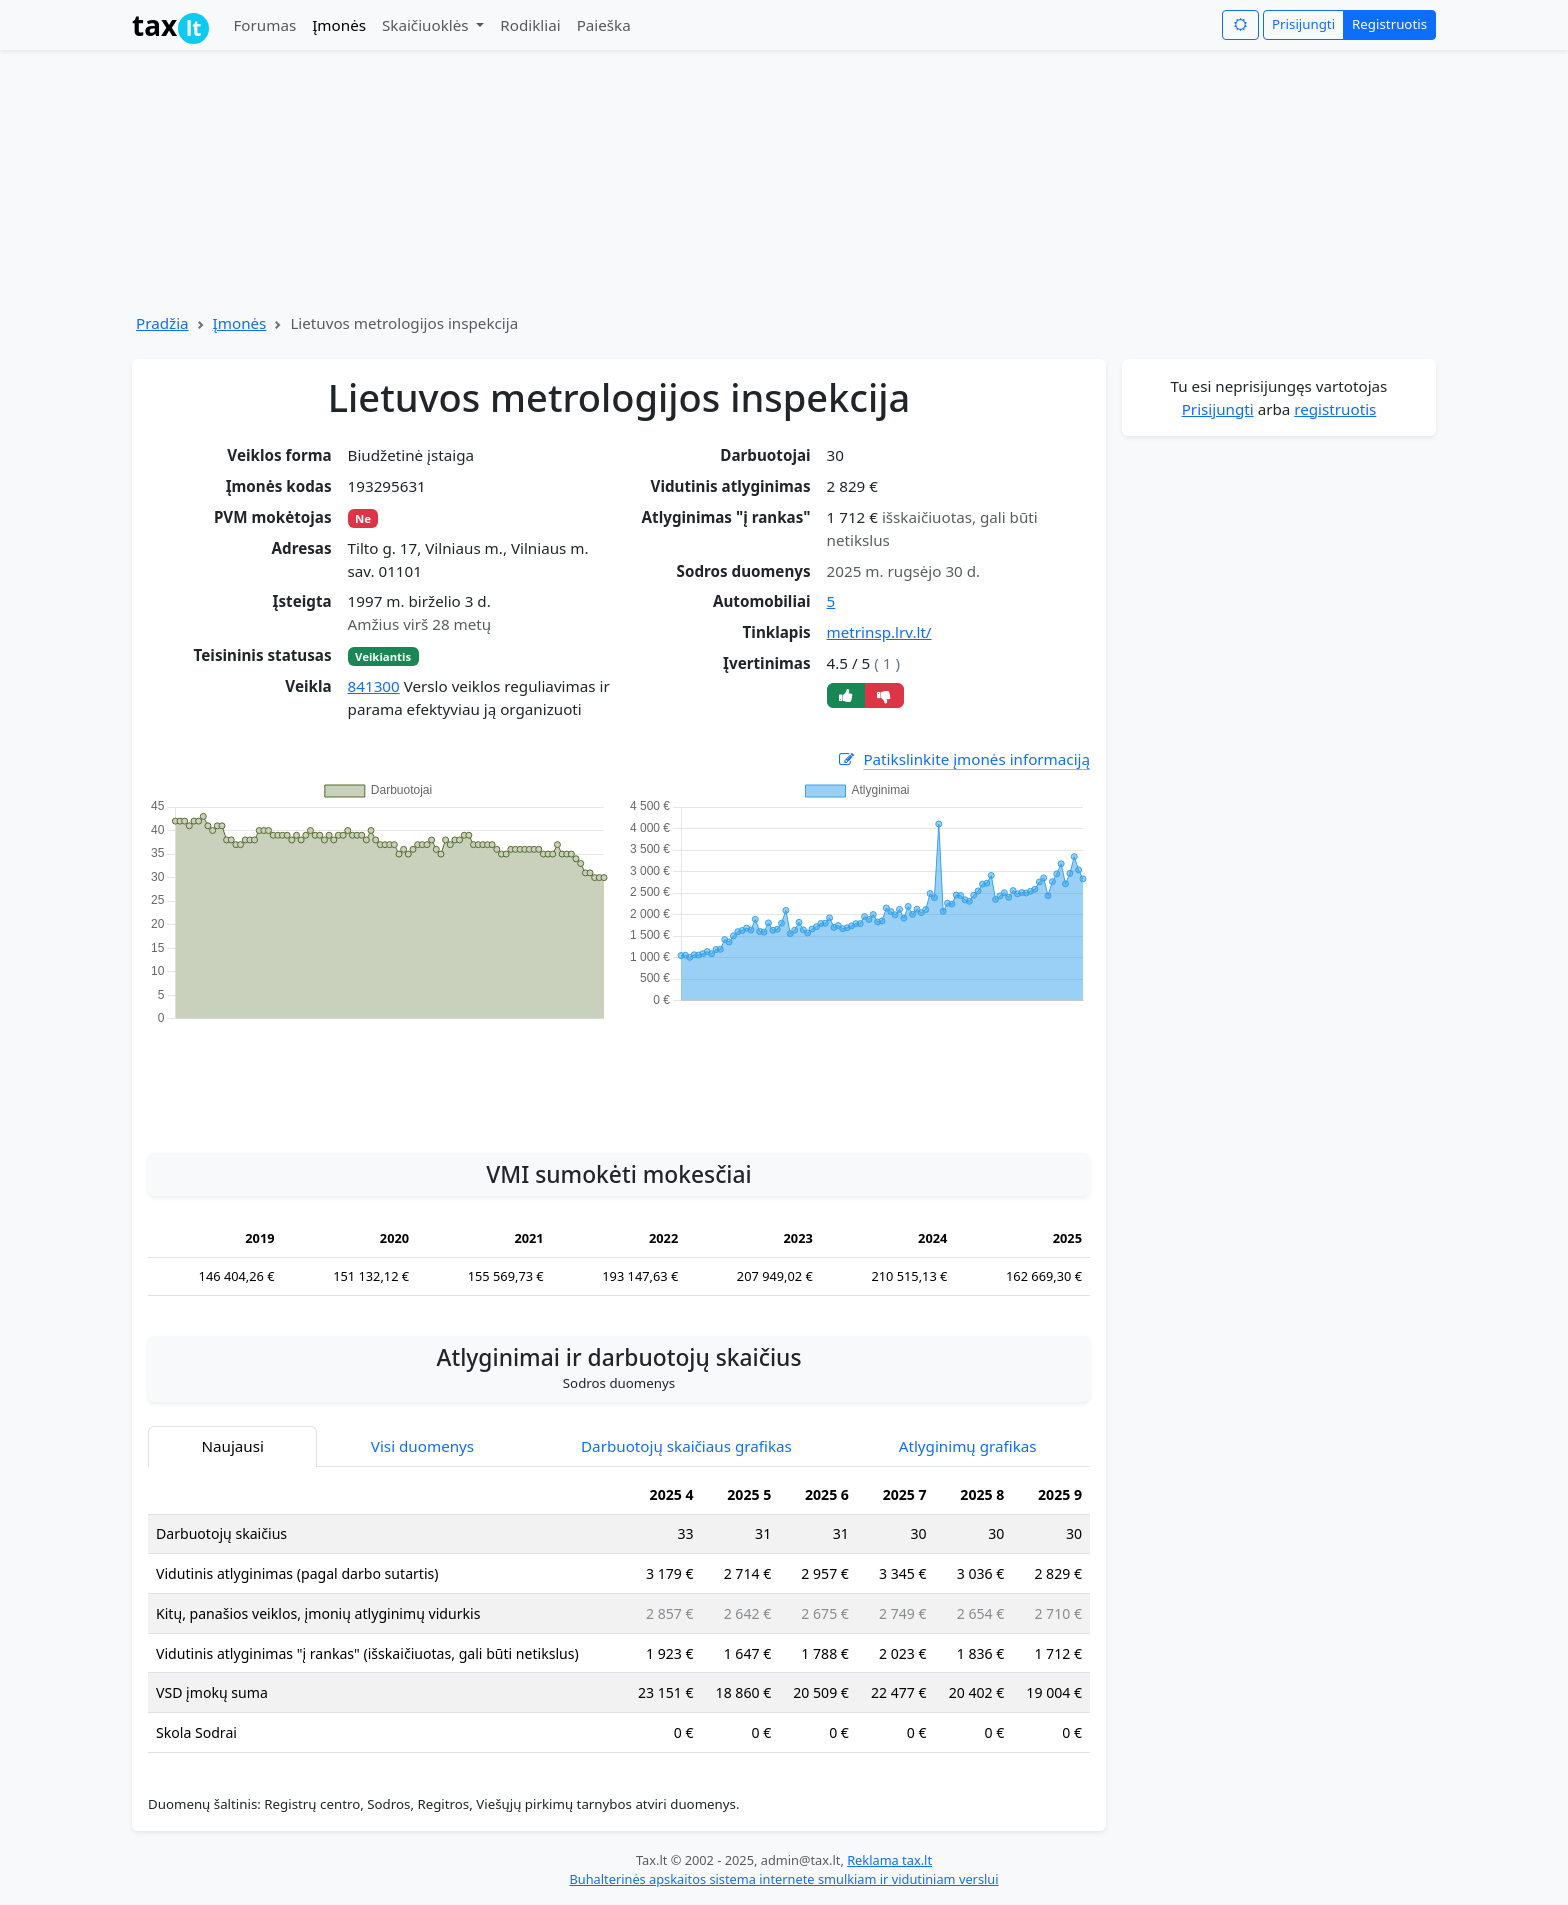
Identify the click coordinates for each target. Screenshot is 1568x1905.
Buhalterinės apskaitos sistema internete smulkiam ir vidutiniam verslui (783, 1879)
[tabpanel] (619, 1622)
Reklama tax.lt (889, 1860)
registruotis (1335, 409)
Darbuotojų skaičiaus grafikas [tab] (686, 1446)
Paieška (604, 25)
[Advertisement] (619, 1078)
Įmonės (339, 25)
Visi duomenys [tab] (422, 1446)
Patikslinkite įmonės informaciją (963, 759)
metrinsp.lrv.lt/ (879, 632)
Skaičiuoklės (427, 25)
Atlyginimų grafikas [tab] (968, 1446)
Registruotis (1389, 24)
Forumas (264, 25)
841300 (374, 686)
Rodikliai (530, 25)
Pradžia (162, 323)
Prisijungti (1303, 24)
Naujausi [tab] (232, 1446)
